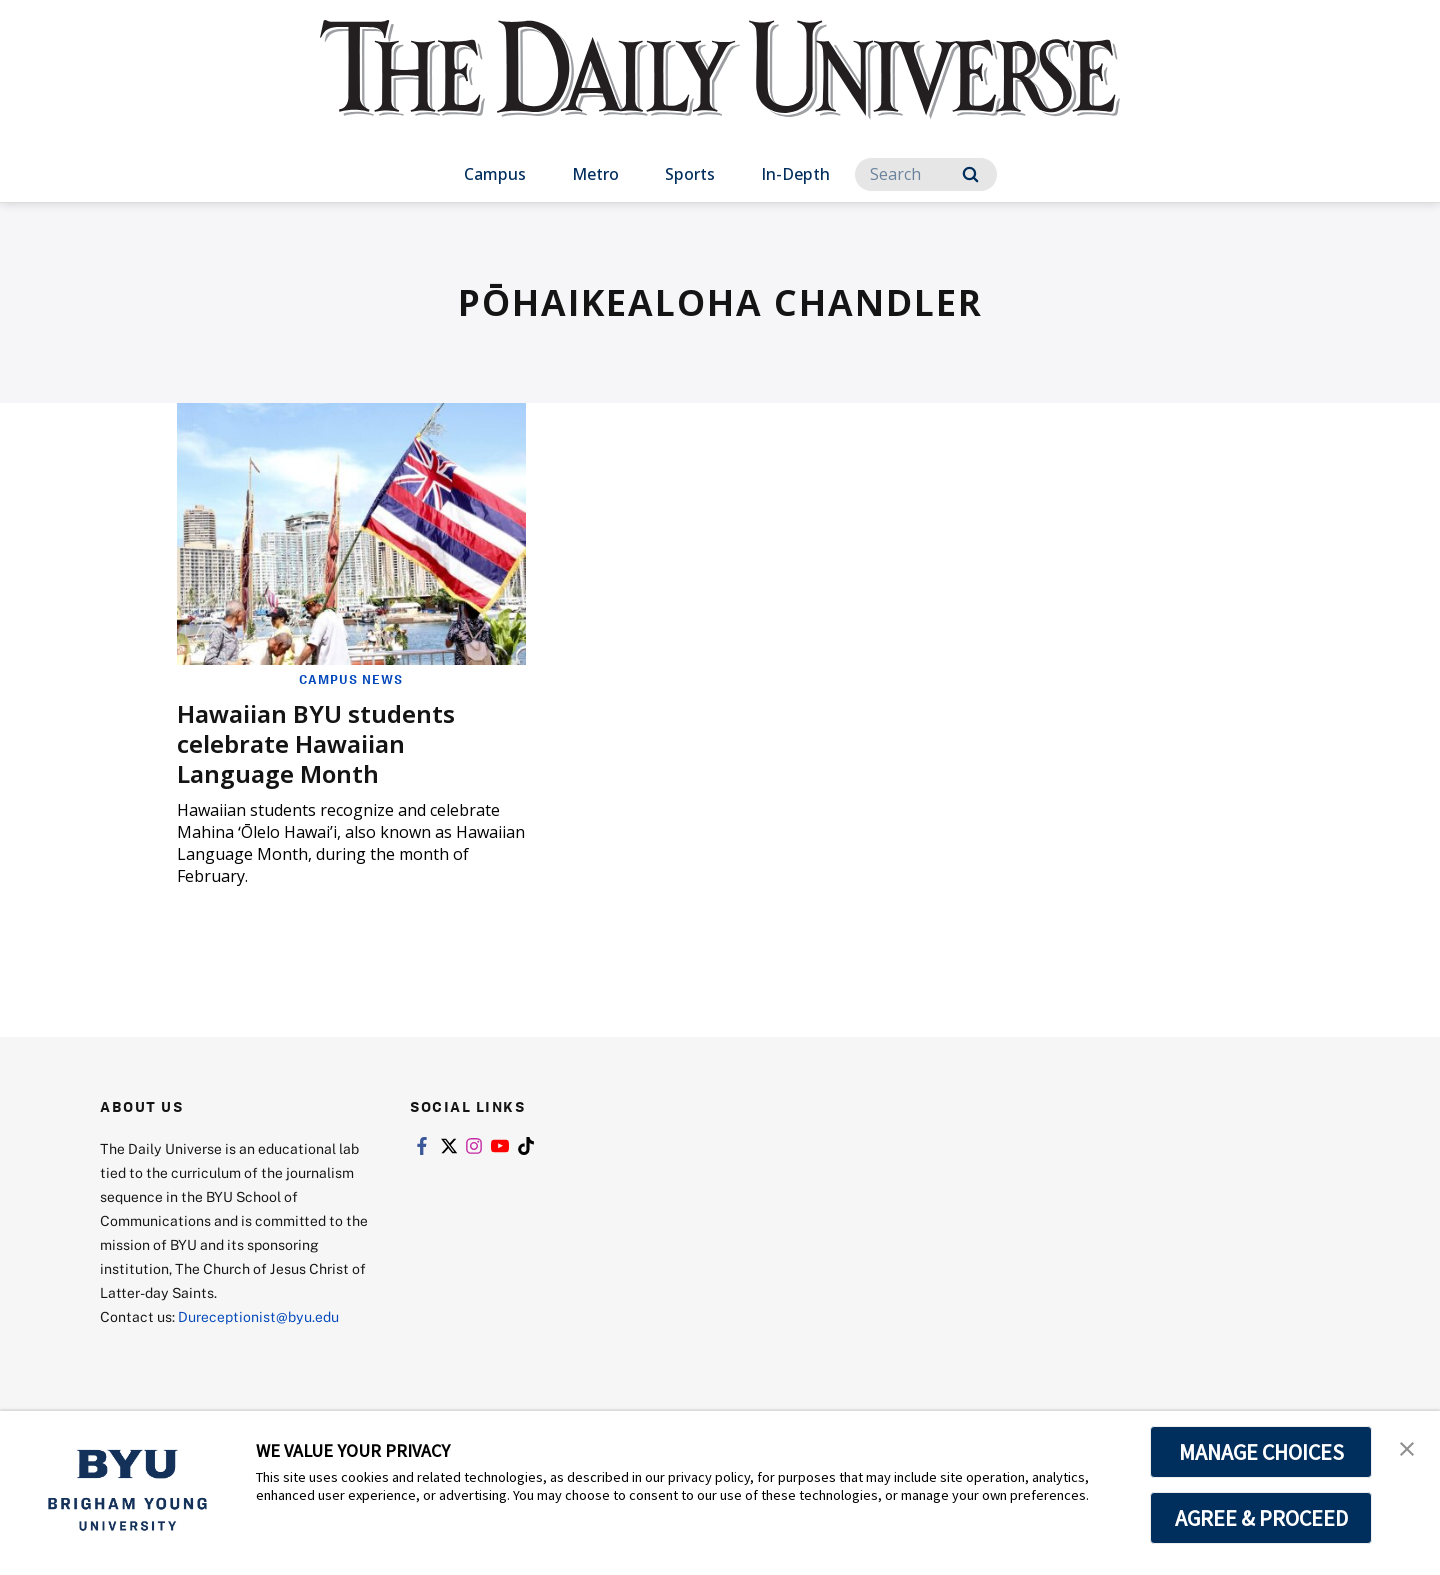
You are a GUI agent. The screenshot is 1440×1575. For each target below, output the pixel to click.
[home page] (720, 89)
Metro (595, 174)
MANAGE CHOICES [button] (1261, 1452)
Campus (495, 174)
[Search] (926, 174)
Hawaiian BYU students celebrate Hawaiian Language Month (316, 743)
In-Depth (795, 174)
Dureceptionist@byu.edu (258, 1316)
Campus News (351, 679)
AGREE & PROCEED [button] (1261, 1518)
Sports (690, 174)
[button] (1407, 1447)
